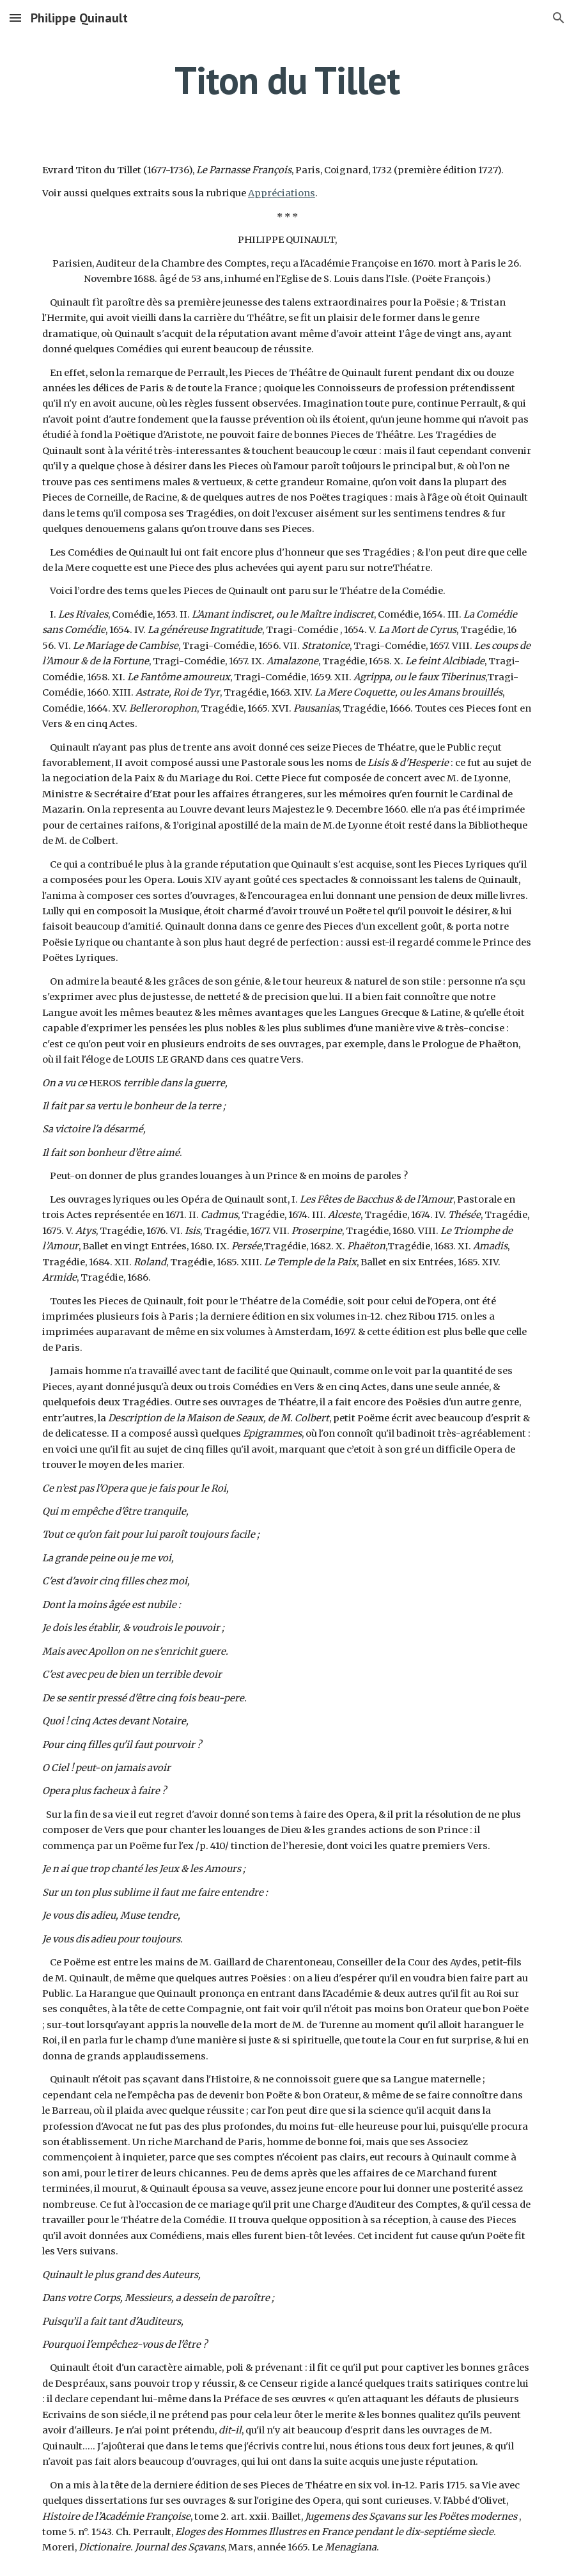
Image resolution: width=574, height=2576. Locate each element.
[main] (287, 80)
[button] (15, 17)
